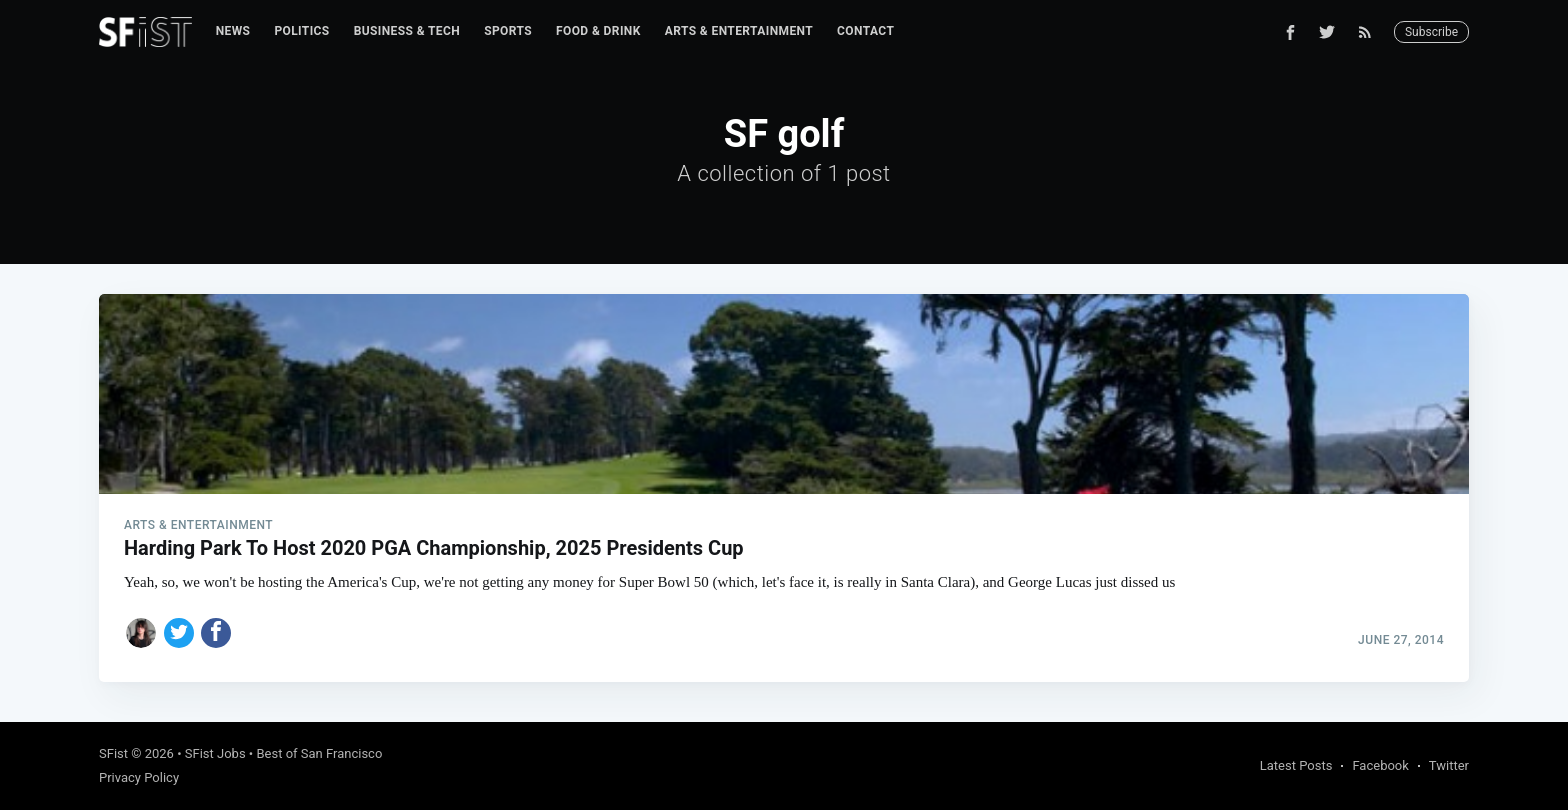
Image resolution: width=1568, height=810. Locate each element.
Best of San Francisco (319, 753)
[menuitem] (233, 31)
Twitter (1449, 765)
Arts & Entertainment (739, 31)
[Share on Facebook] (216, 633)
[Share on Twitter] (179, 633)
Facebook (1380, 765)
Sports (508, 31)
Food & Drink (598, 31)
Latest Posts (1296, 765)
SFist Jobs (215, 753)
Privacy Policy (139, 777)
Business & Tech (407, 31)
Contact (865, 31)
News (233, 31)
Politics (301, 31)
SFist (113, 753)
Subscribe (1431, 32)
